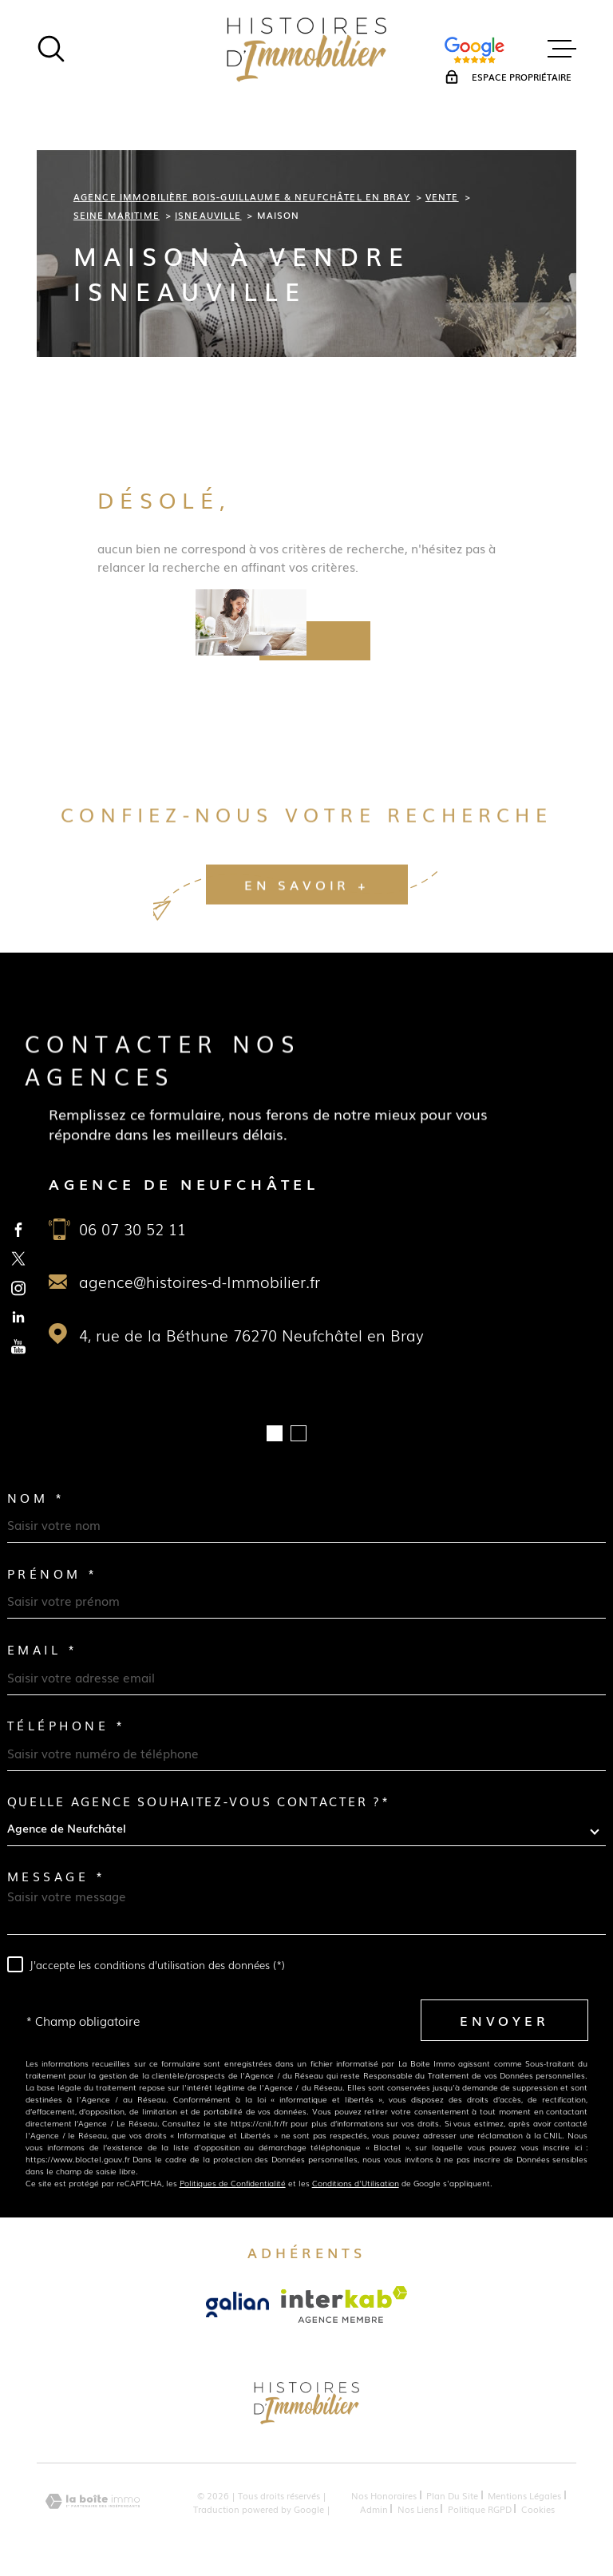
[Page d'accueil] (306, 48)
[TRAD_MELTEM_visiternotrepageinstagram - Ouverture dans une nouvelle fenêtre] (18, 1288)
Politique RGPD (480, 2508)
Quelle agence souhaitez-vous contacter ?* (198, 1801)
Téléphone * (66, 1725)
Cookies (538, 2508)
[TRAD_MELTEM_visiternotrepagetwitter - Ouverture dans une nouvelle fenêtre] (18, 1258)
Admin (374, 2508)
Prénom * (52, 1573)
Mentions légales (524, 2495)
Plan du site (452, 2495)
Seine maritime (116, 214)
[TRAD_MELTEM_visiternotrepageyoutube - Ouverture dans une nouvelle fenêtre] (18, 1346)
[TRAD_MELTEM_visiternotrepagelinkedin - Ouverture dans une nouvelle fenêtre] (18, 1317)
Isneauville (208, 214)
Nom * (36, 1498)
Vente (442, 196)
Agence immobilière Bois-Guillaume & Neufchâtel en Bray (241, 196)
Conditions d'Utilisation (355, 2183)
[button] (275, 1433)
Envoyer (504, 2020)
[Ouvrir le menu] (562, 48)
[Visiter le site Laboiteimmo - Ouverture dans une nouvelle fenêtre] (92, 2501)
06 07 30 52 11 (132, 1229)
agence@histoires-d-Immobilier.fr (199, 1281)
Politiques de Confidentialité (233, 2183)
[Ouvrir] (51, 48)
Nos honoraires (384, 2495)
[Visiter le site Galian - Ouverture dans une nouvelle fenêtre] (237, 2304)
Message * (56, 1876)
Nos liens (417, 2508)
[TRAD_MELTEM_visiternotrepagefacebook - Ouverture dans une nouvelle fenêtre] (18, 1229)
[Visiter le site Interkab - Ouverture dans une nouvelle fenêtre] (344, 2304)
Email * (42, 1649)
